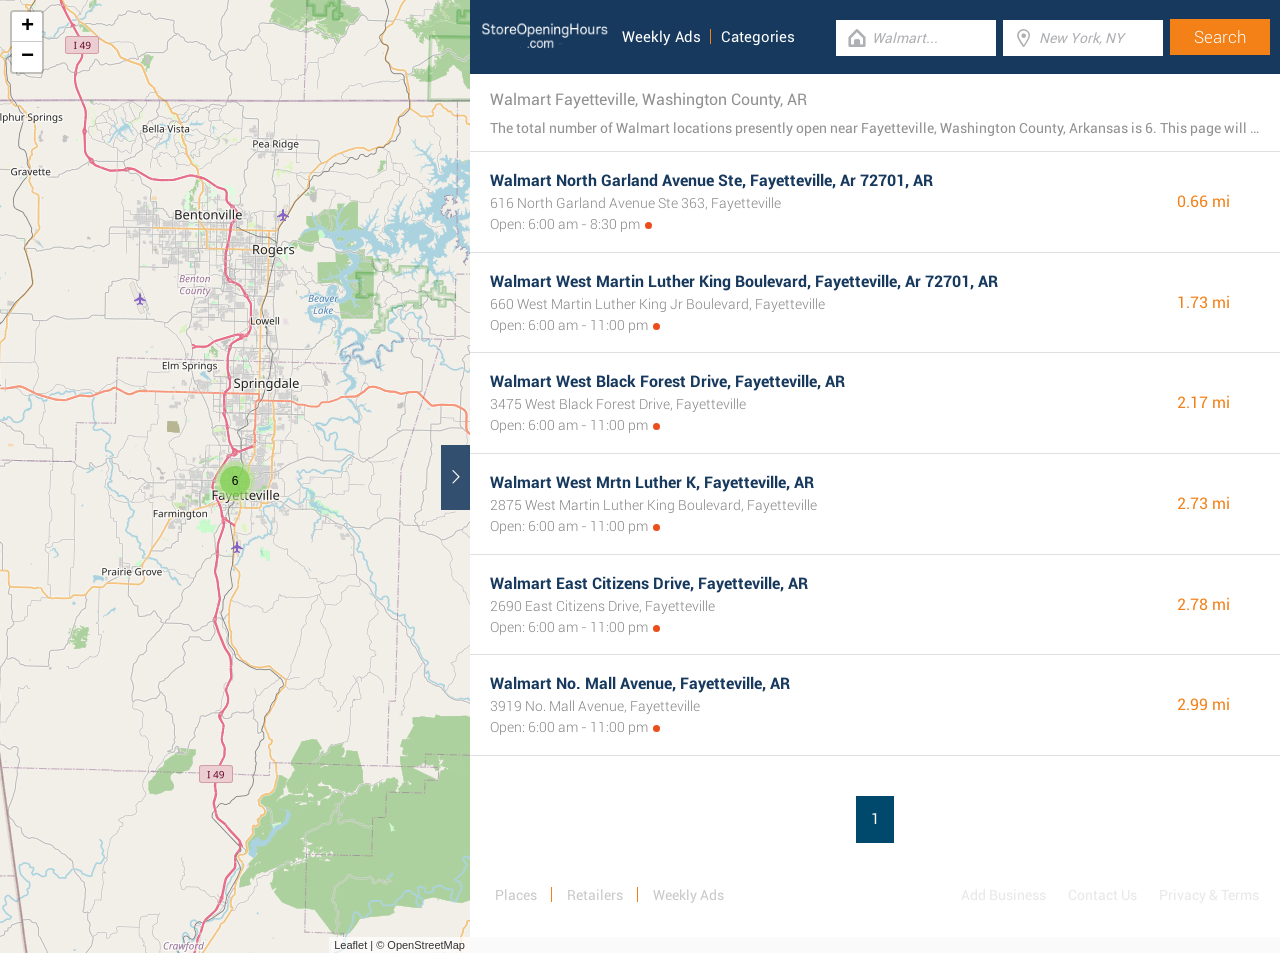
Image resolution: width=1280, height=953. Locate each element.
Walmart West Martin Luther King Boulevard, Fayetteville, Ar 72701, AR (744, 281)
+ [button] (27, 27)
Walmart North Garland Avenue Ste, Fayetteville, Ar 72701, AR (711, 180)
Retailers (595, 895)
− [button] (27, 57)
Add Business (1003, 895)
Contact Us (1102, 895)
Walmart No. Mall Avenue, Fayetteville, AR (640, 683)
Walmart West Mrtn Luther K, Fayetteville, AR (652, 482)
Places (516, 895)
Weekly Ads (661, 37)
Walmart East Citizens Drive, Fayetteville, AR (649, 583)
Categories (758, 37)
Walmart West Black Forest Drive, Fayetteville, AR (667, 381)
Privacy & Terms (1209, 895)
